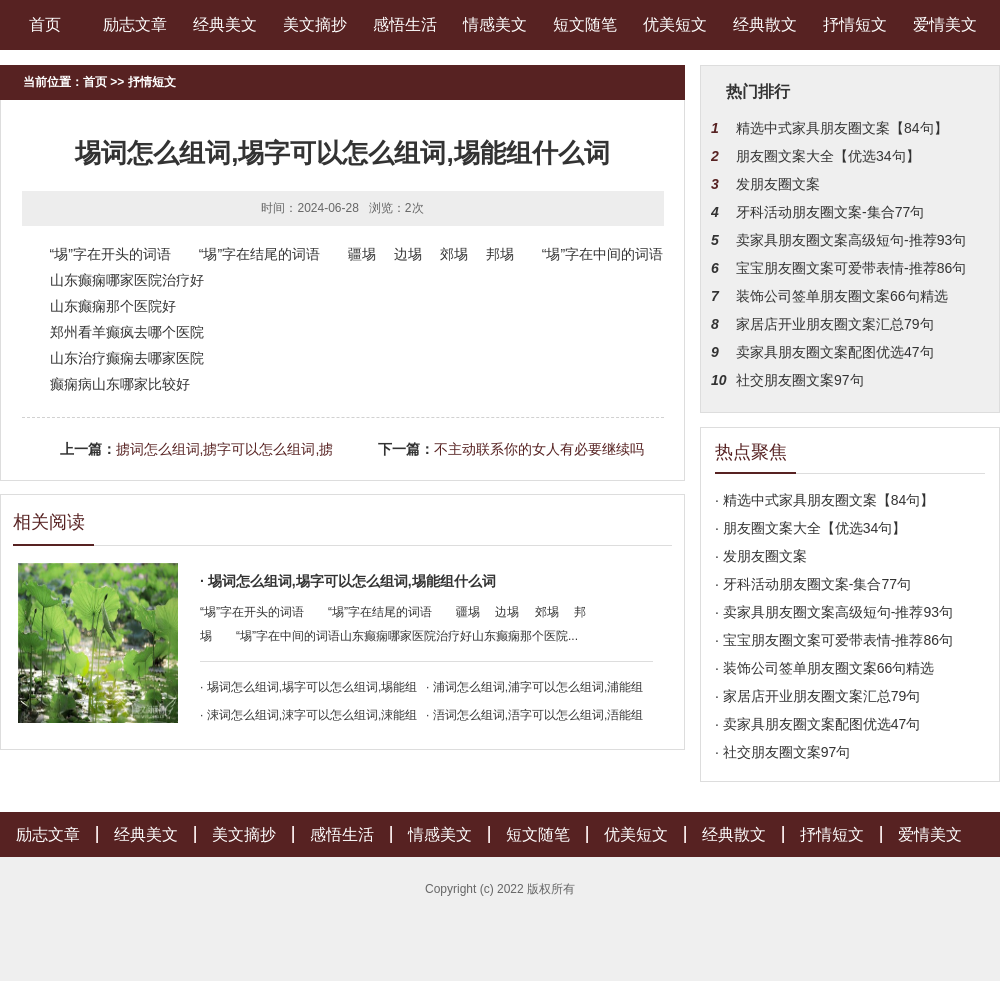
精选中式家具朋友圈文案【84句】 (842, 128)
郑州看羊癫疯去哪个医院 (127, 332)
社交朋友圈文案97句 (800, 380)
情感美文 (495, 24)
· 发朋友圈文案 (761, 556)
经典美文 (225, 24)
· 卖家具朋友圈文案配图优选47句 (817, 724)
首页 (45, 24)
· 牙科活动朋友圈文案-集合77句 (813, 584)
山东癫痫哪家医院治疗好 (127, 280)
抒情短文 (855, 24)
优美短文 (675, 24)
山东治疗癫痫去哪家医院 (127, 358)
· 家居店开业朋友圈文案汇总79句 (817, 696)
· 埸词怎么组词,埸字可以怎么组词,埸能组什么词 (348, 581)
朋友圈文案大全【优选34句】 (828, 156)
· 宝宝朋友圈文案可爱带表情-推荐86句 (834, 640)
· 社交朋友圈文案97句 (782, 752)
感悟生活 (405, 24)
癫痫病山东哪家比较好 (120, 384)
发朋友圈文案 (778, 184)
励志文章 (135, 24)
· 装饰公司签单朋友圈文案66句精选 (824, 668)
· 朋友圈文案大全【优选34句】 (810, 528)
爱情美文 (945, 24)
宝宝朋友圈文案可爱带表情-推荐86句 (851, 268)
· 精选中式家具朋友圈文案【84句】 (824, 500)
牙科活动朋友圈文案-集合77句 (830, 212)
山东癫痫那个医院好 (113, 306)
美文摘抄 (315, 24)
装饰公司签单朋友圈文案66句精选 (842, 296)
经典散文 (765, 24)
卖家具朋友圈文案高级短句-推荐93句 (851, 240)
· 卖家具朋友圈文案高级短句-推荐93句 (834, 612)
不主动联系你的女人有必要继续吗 (539, 449)
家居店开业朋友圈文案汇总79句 (835, 324)
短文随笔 (585, 24)
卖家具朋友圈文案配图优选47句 (835, 352)
